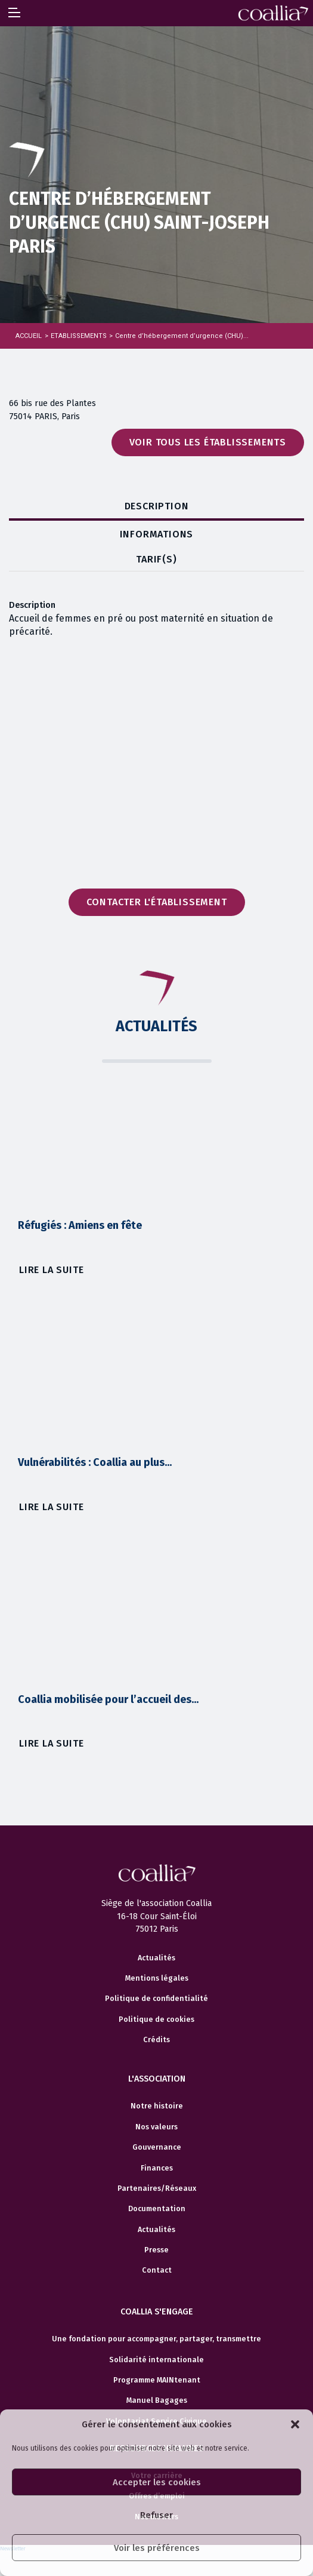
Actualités (156, 1958)
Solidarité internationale (156, 2360)
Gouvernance (156, 2147)
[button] (295, 2424)
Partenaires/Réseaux (156, 2188)
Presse (156, 2250)
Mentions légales (156, 1978)
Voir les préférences (157, 2548)
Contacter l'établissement (156, 902)
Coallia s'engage (156, 2312)
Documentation (156, 2209)
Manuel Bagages (156, 2400)
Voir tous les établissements (207, 442)
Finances (157, 2168)
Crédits (156, 2040)
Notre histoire (157, 2106)
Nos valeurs (156, 2127)
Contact (157, 2270)
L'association (156, 2079)
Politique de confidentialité (156, 1998)
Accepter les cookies (157, 2482)
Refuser (156, 2515)
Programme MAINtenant (156, 2380)
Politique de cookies (156, 2019)
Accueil (29, 336)
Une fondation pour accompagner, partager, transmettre (156, 2339)
